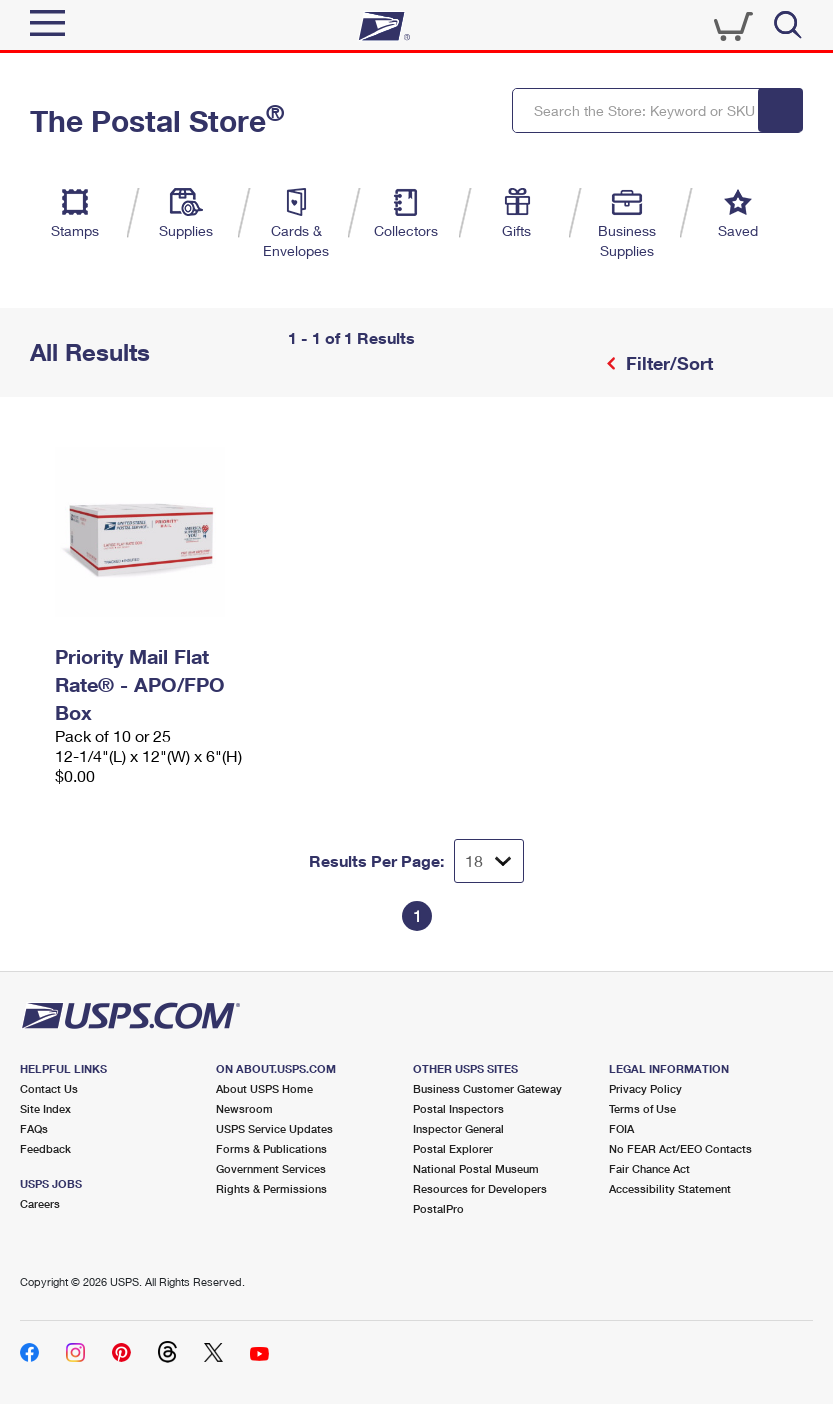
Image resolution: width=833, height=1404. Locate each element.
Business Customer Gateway (487, 1088)
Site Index (45, 1108)
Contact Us (49, 1088)
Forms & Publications (271, 1148)
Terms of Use (642, 1108)
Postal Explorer (453, 1148)
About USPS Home (264, 1088)
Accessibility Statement (670, 1188)
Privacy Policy (645, 1088)
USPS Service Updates (274, 1128)
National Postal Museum (476, 1168)
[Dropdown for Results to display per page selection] (489, 861)
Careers (40, 1203)
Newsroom (244, 1108)
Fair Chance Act (649, 1168)
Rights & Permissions (271, 1188)
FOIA (621, 1128)
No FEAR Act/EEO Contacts (680, 1148)
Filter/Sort (667, 363)
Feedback (45, 1148)
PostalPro (438, 1208)
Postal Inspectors (458, 1108)
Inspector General (458, 1128)
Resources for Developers (480, 1188)
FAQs (34, 1128)
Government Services (271, 1168)
